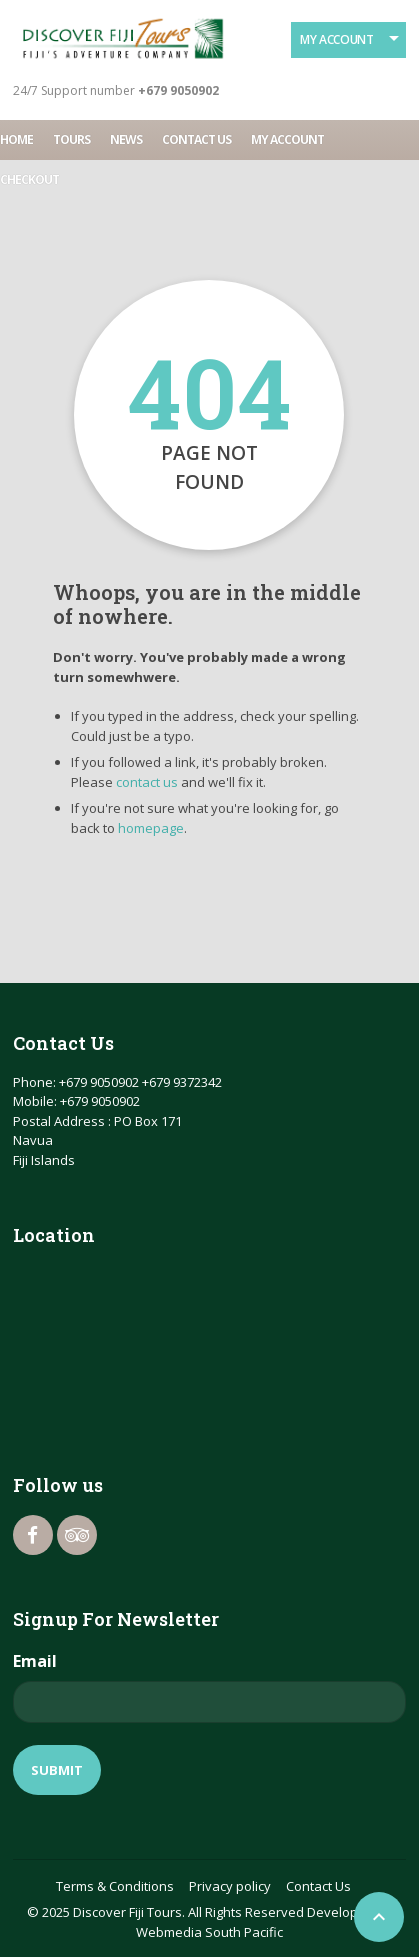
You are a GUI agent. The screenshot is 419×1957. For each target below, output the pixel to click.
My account (287, 139)
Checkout (29, 179)
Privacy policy (230, 1886)
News (126, 139)
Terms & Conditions (115, 1886)
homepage (151, 828)
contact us (147, 782)
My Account (336, 39)
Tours (71, 139)
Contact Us (196, 139)
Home (16, 139)
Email (35, 1661)
